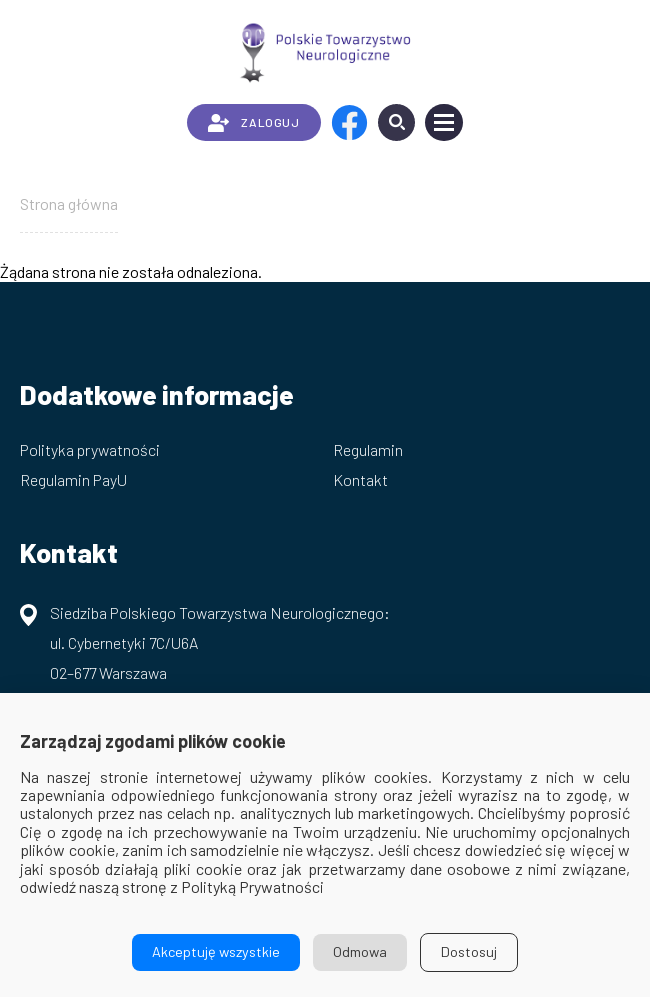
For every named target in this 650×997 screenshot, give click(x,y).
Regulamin (368, 449)
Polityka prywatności (90, 449)
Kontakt (360, 479)
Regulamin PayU (73, 479)
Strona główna (69, 203)
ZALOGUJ (253, 123)
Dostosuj (469, 951)
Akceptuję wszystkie (216, 951)
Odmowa (360, 951)
